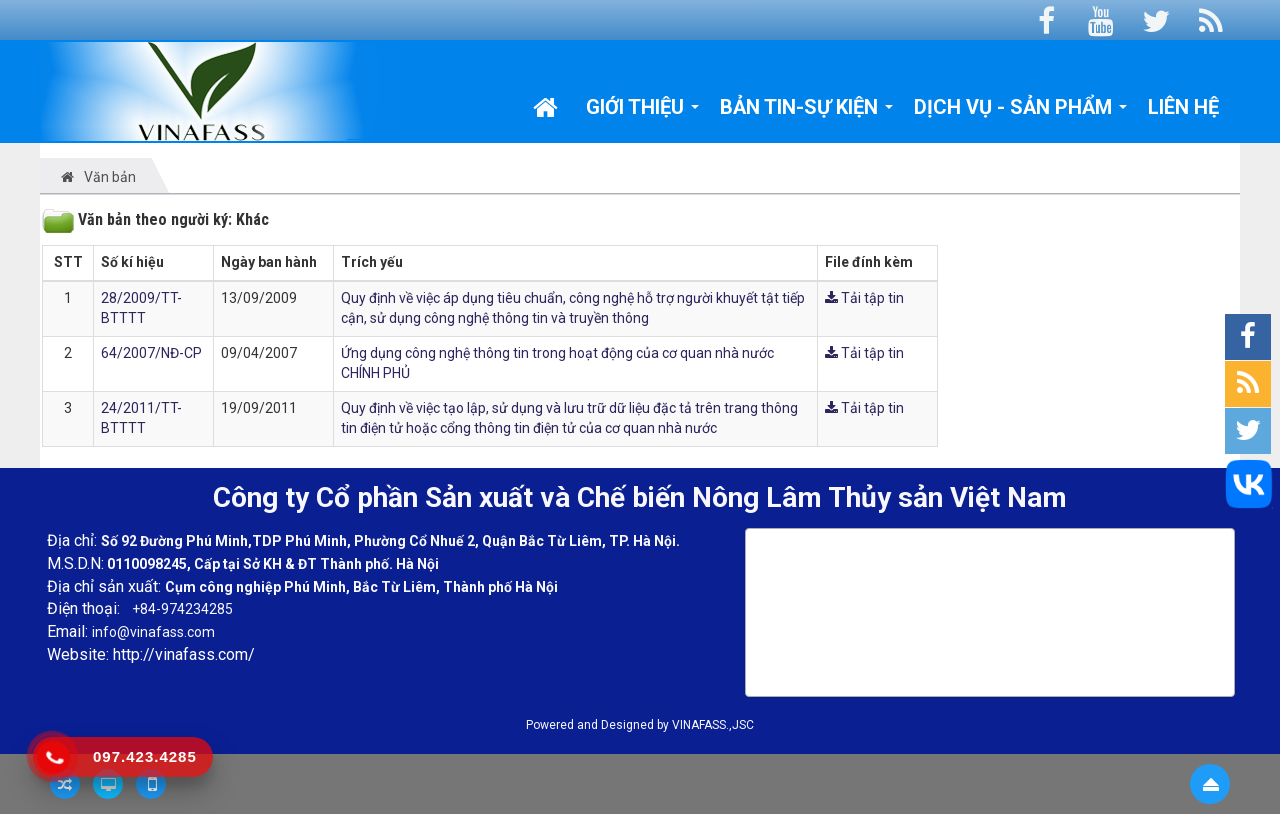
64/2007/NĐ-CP (151, 353)
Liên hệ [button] (1183, 107)
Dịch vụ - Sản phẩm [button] (1021, 112)
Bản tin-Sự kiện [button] (807, 112)
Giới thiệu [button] (643, 112)
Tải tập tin (864, 298)
